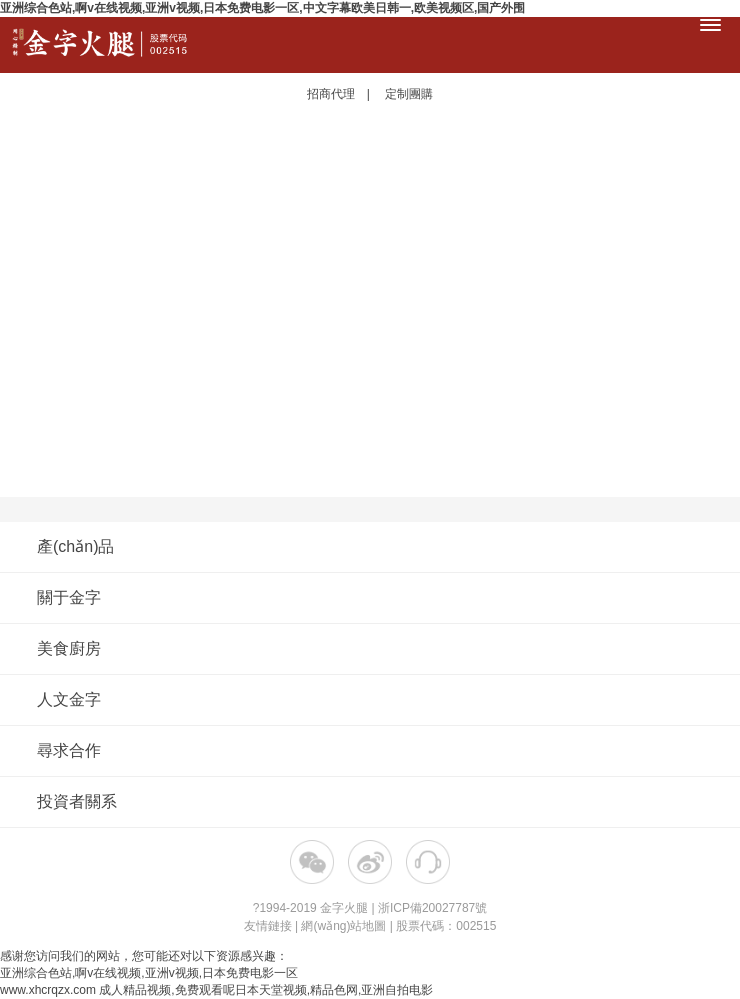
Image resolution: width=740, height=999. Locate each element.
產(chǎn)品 (367, 546)
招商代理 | (344, 94)
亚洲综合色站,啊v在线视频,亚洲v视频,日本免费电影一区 (149, 973)
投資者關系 (77, 801)
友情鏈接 (268, 926)
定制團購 (409, 94)
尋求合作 (367, 750)
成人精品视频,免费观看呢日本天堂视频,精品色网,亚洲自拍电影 (266, 990)
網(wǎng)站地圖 (343, 926)
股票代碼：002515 (446, 926)
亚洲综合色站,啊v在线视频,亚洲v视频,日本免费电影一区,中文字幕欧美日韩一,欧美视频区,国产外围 (262, 8)
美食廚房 (367, 648)
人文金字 (367, 699)
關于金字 (367, 597)
